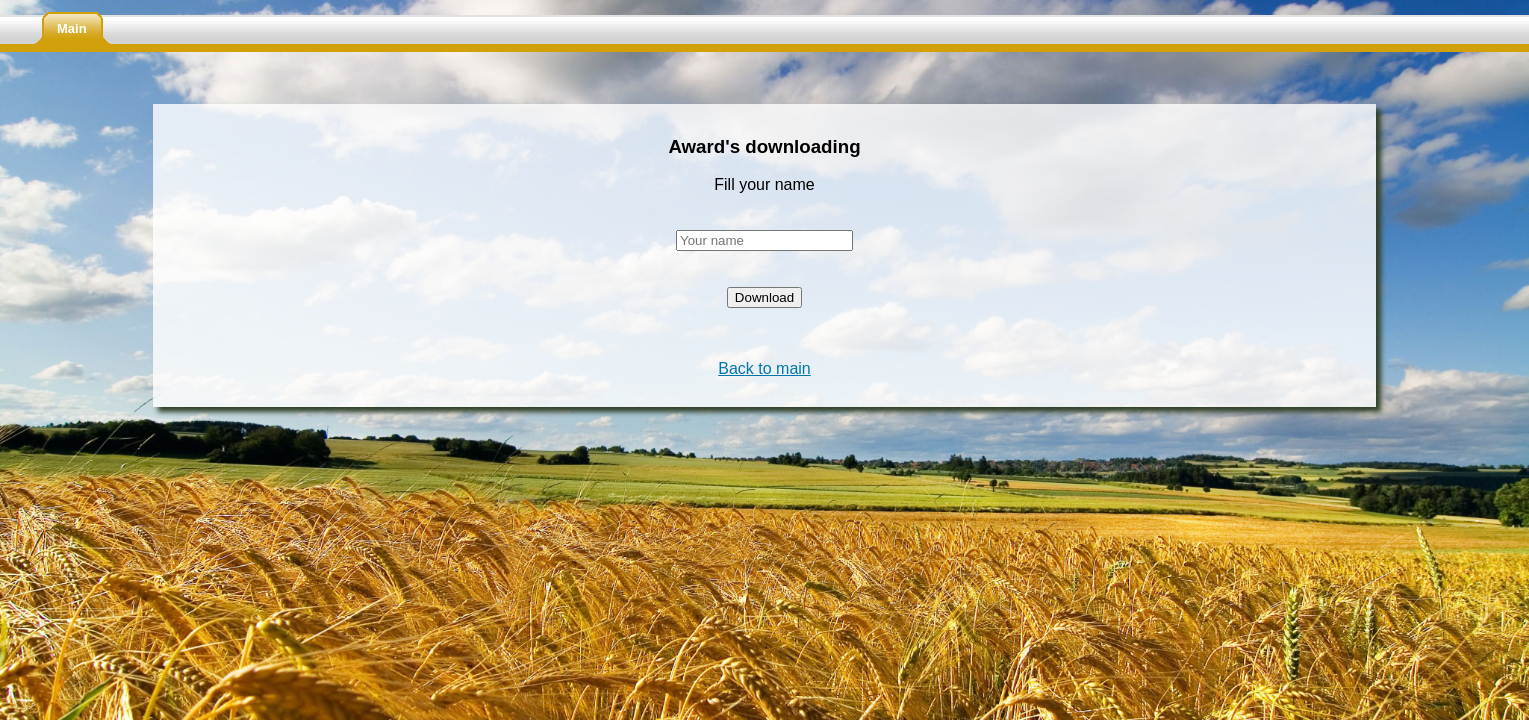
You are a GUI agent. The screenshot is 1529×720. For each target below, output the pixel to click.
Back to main (764, 368)
